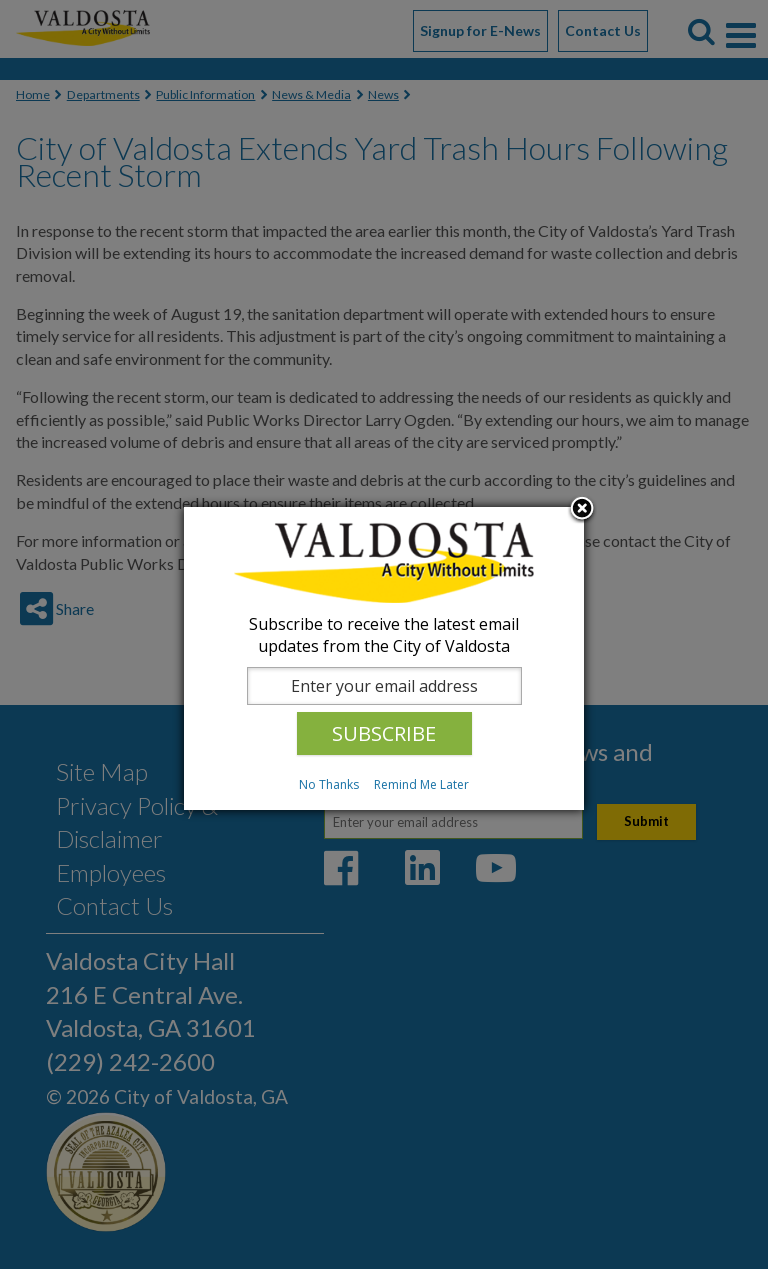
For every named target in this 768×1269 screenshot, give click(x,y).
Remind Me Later (421, 784)
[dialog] (384, 658)
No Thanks (329, 784)
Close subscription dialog (582, 510)
